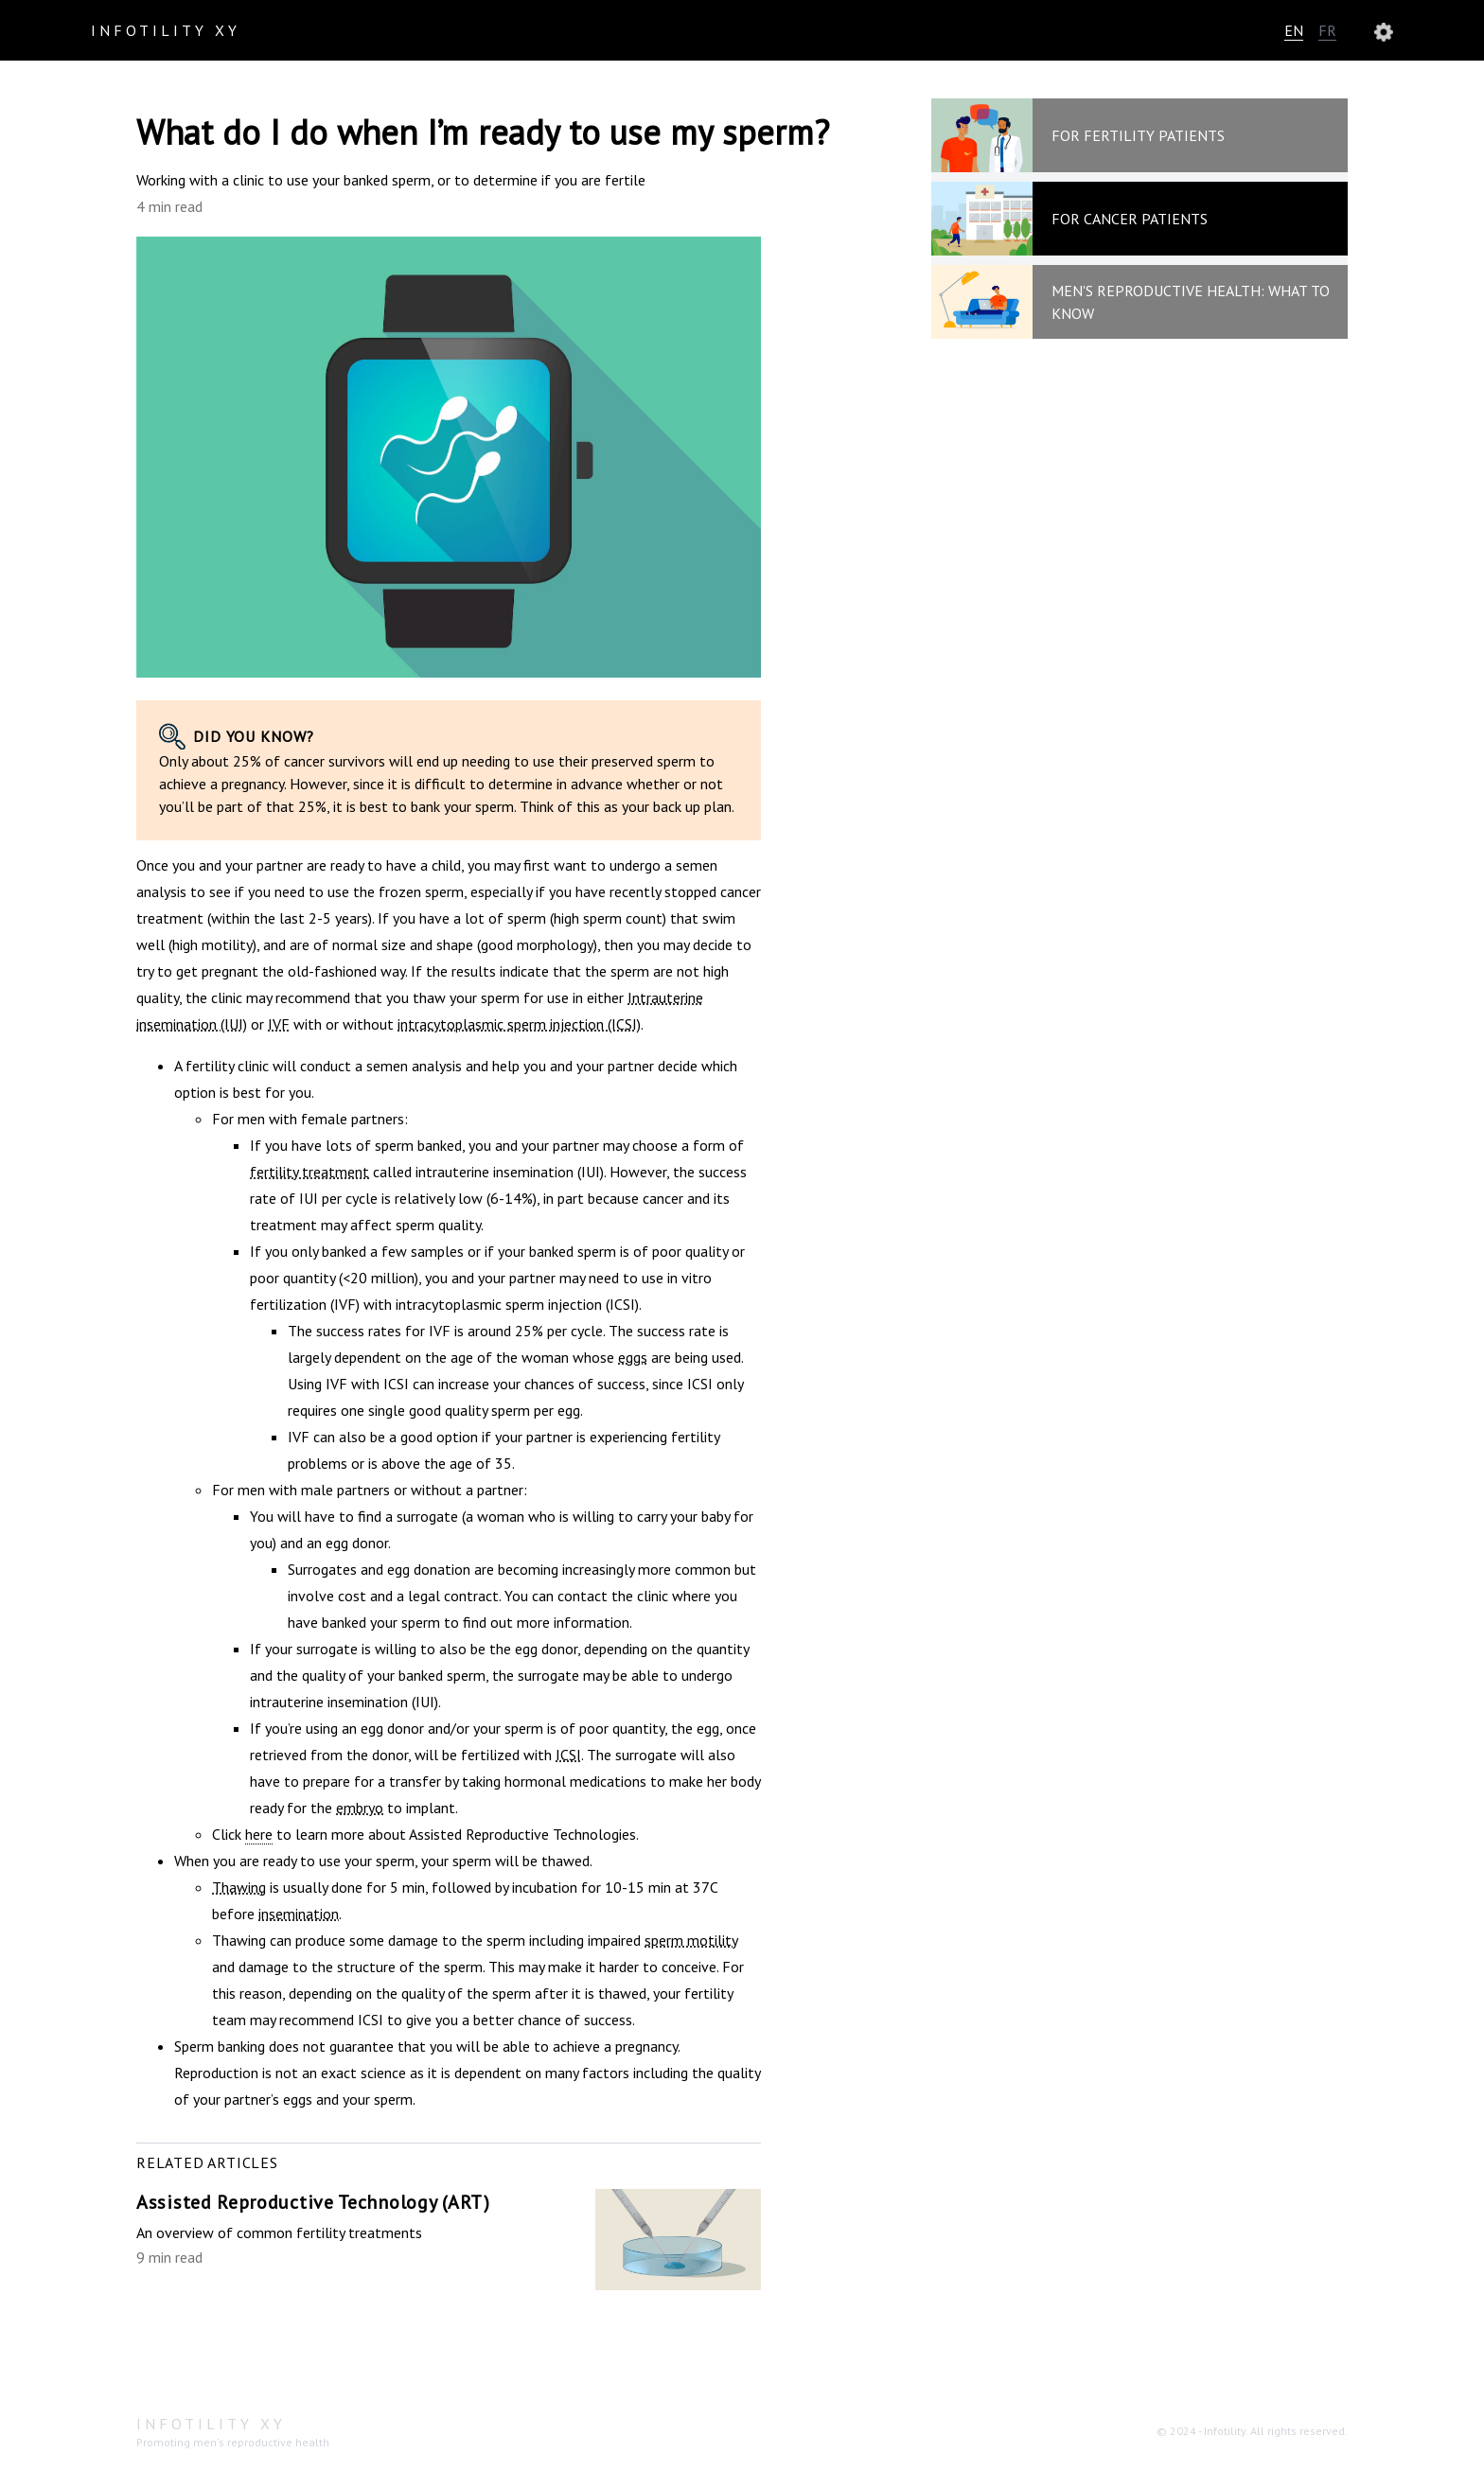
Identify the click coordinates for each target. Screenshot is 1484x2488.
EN (1293, 30)
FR (1327, 30)
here (259, 1834)
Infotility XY (165, 30)
